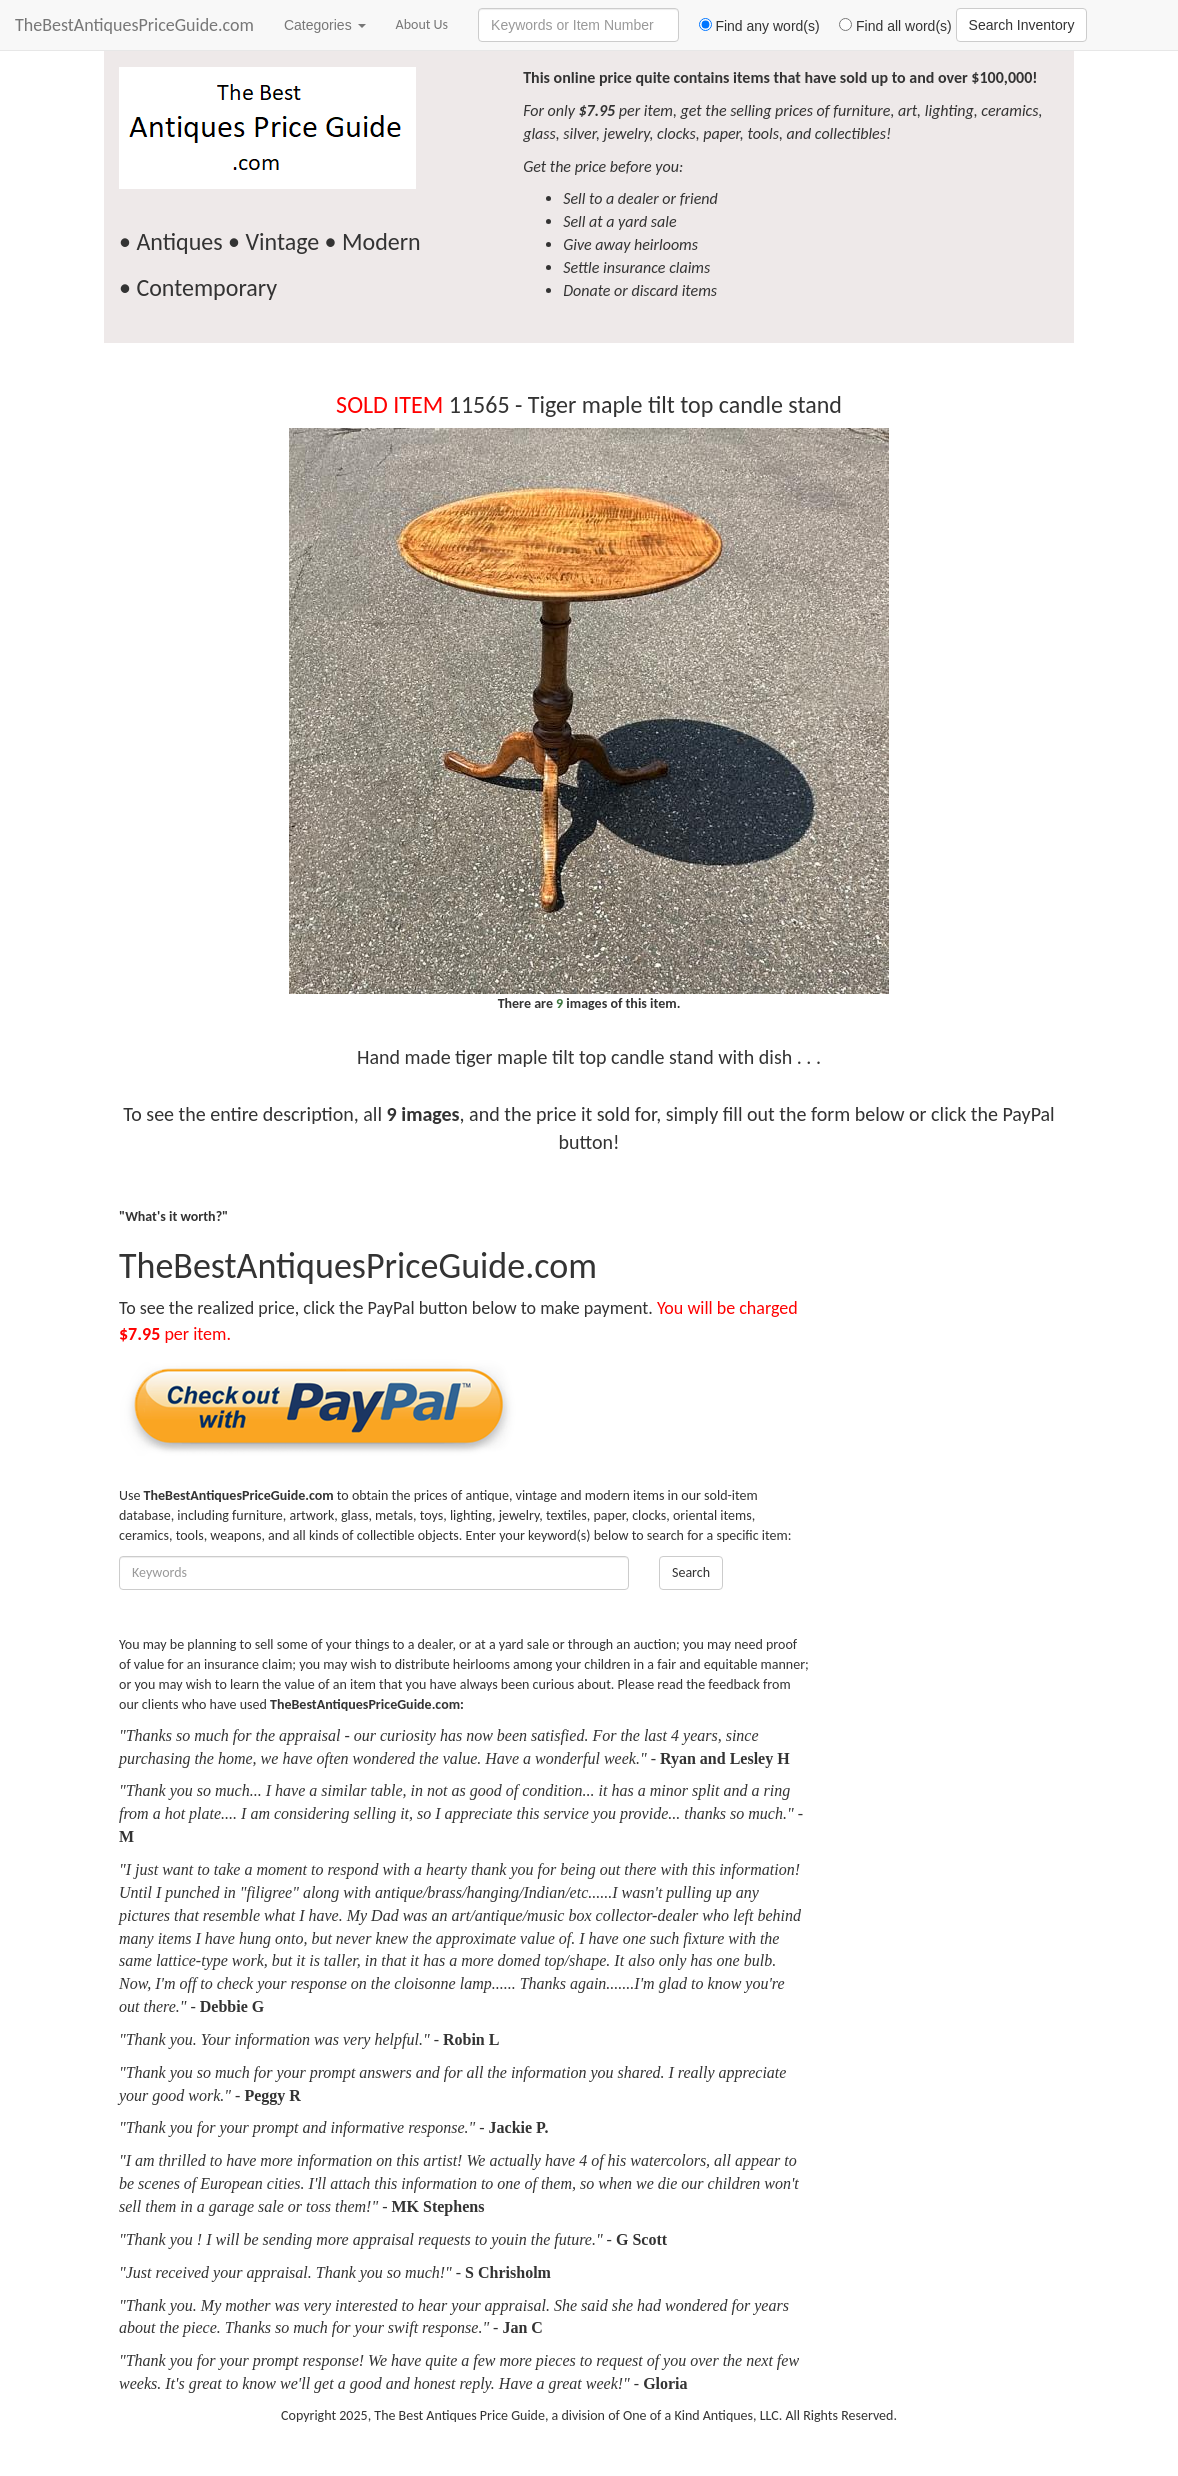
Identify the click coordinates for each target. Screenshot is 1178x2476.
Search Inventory (1022, 25)
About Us (422, 24)
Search (691, 1572)
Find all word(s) (888, 26)
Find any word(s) (751, 26)
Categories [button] (325, 25)
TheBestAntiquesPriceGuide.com (134, 25)
